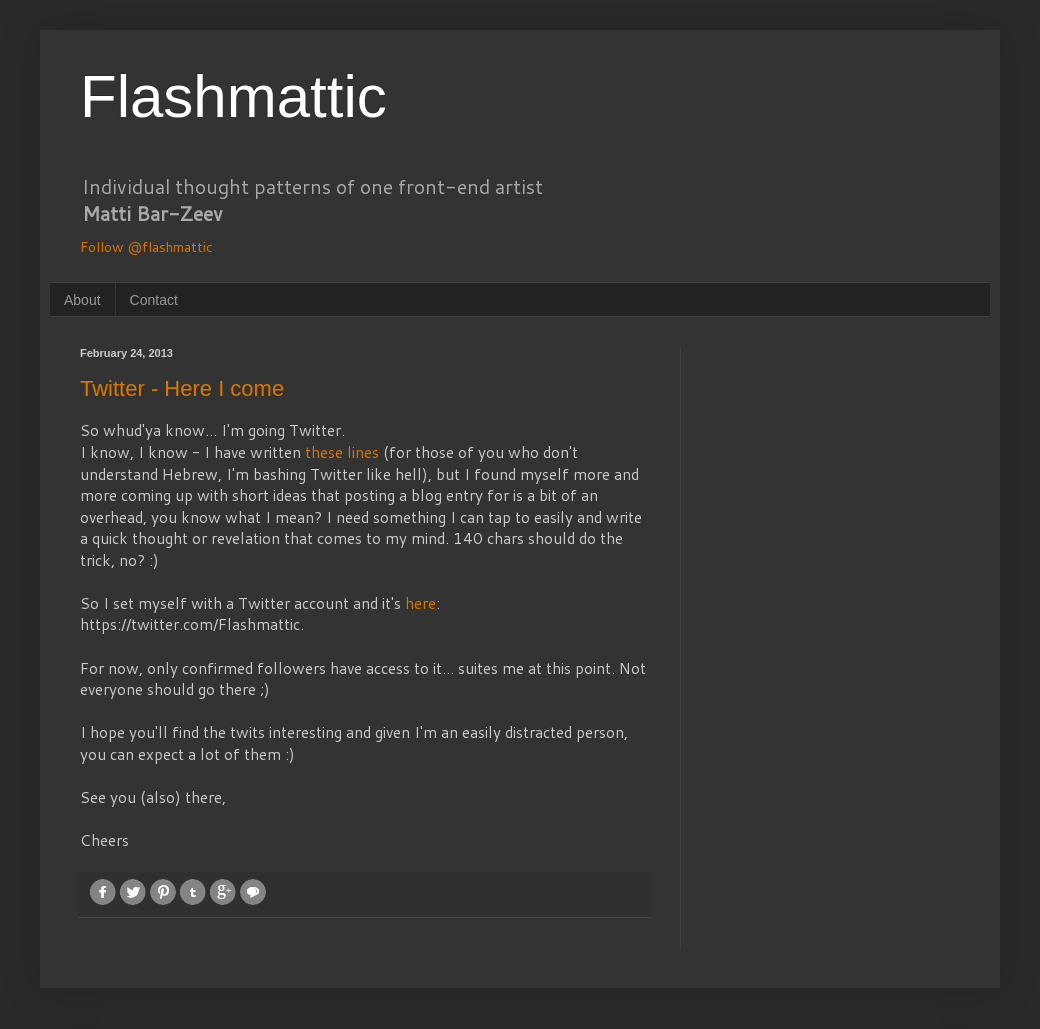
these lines (342, 452)
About (82, 300)
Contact (154, 300)
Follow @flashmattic (146, 247)
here (420, 603)
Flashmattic (233, 96)
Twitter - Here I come (182, 388)
